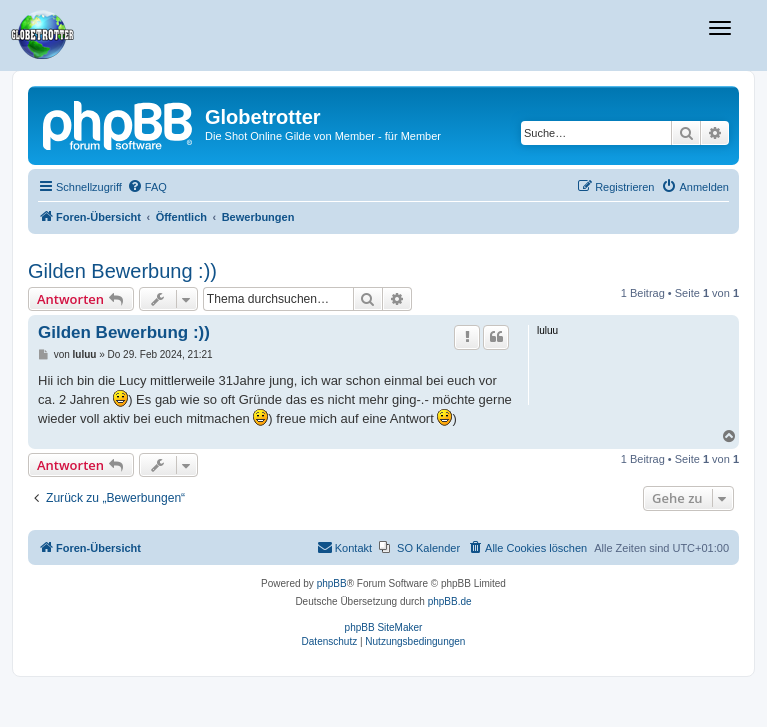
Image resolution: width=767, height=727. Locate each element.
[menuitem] (147, 187)
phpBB (332, 583)
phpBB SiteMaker (384, 627)
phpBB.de (450, 601)
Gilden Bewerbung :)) (122, 271)
